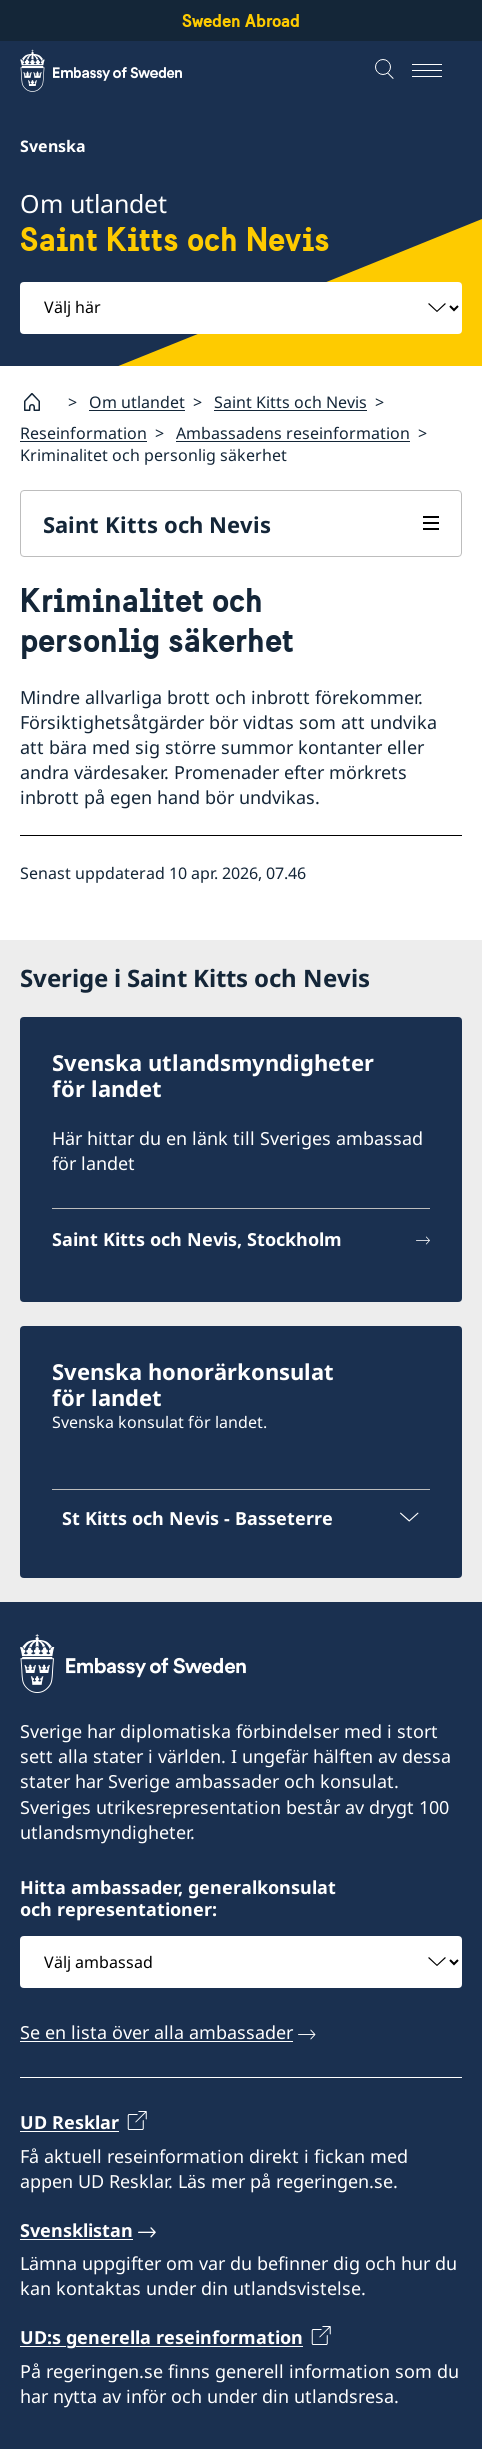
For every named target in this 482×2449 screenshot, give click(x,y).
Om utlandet (137, 402)
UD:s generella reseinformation (161, 2337)
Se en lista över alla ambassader (156, 2032)
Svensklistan (76, 2230)
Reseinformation (83, 433)
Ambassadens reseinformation (293, 433)
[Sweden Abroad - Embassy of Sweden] (120, 71)
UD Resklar (69, 2122)
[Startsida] (40, 402)
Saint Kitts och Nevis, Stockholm (197, 1239)
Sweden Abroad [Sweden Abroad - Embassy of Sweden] (241, 20)
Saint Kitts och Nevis (290, 402)
